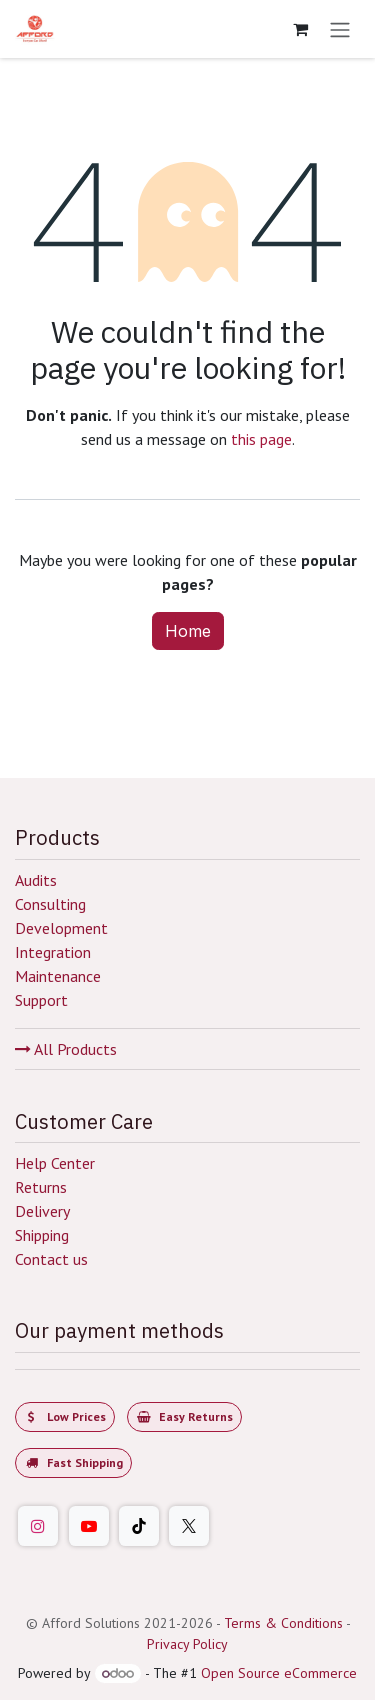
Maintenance (58, 976)
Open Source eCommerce (279, 1673)
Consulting (50, 904)
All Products (66, 1049)
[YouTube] (89, 1526)
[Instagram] (38, 1526)
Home (188, 631)
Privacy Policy (187, 1644)
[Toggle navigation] (340, 29)
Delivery (42, 1211)
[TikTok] (139, 1526)
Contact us (51, 1259)
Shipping (42, 1235)
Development (61, 928)
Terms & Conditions (283, 1623)
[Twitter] (189, 1526)
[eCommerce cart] (300, 29)
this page (261, 439)
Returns (41, 1187)
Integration (53, 952)
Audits (36, 880)
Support (41, 1000)
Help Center (55, 1163)
